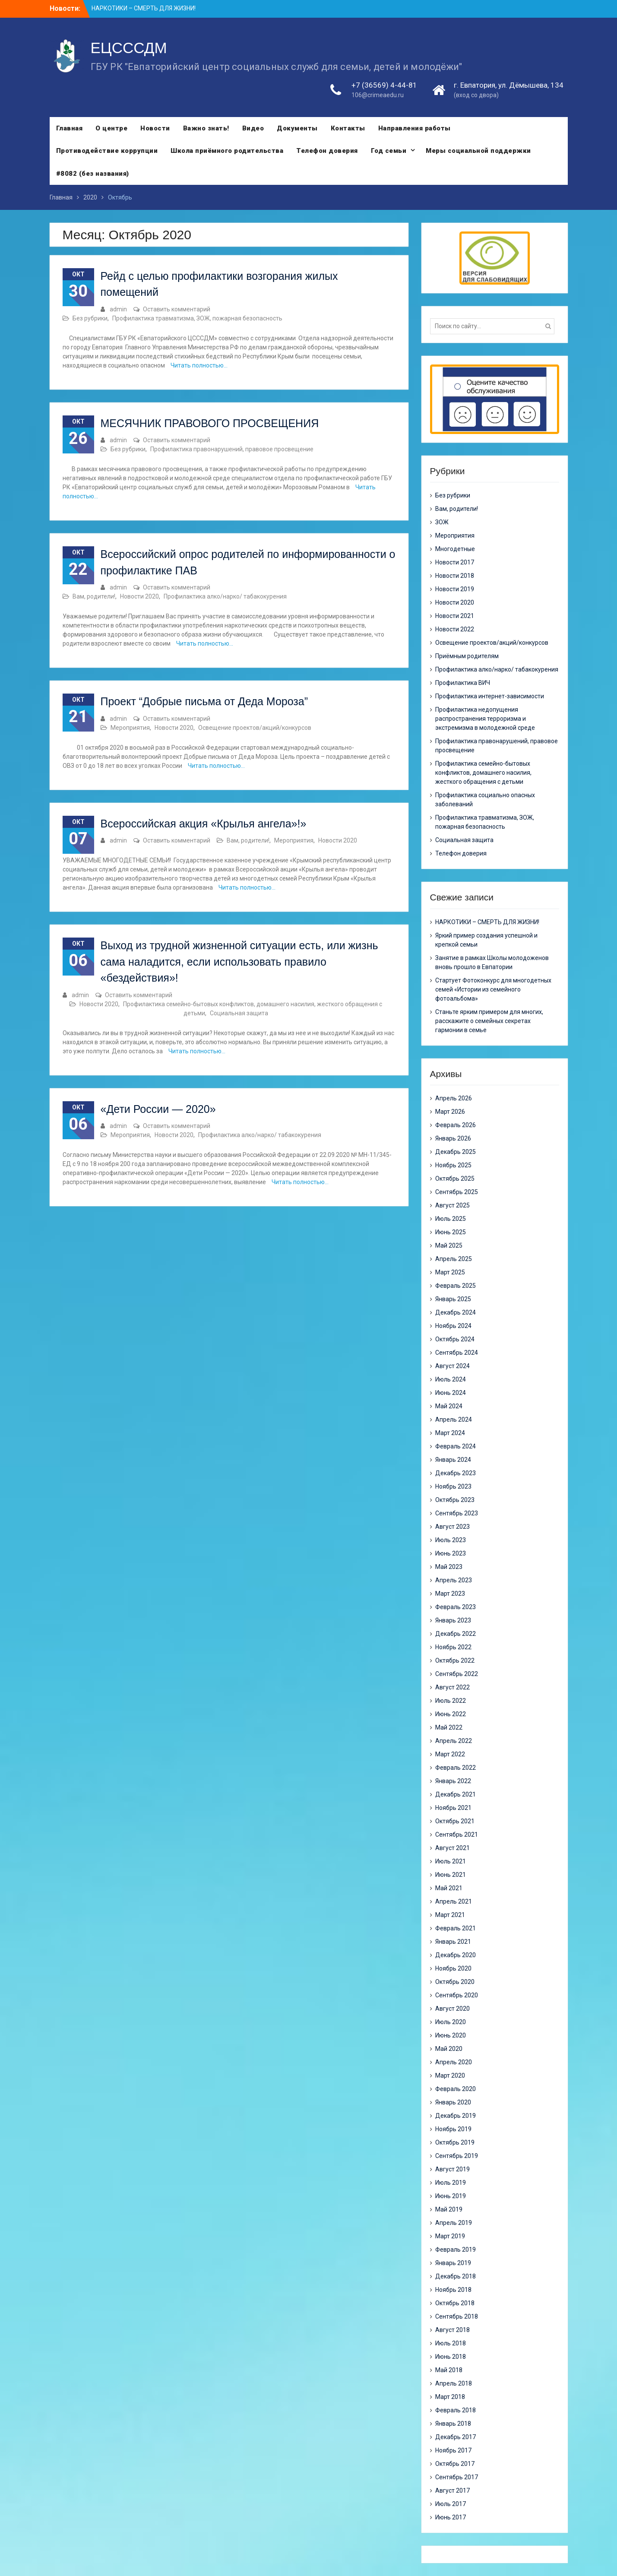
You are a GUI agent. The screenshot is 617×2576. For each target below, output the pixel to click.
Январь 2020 (453, 2102)
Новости (155, 128)
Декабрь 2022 (455, 1633)
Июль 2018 (450, 2343)
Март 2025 (450, 1272)
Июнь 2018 (450, 2356)
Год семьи (389, 151)
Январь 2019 (453, 2262)
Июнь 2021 (450, 1874)
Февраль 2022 (455, 1767)
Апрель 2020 (453, 2062)
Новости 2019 (454, 589)
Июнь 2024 (450, 1392)
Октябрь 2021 (455, 1821)
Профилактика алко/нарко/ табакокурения (225, 596)
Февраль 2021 (455, 1928)
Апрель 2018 (453, 2383)
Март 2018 (450, 2396)
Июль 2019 (450, 2182)
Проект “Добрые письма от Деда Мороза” (204, 701)
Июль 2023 (450, 1540)
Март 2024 (450, 1432)
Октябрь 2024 (455, 1339)
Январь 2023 (453, 1620)
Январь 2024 (453, 1459)
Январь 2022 (453, 1781)
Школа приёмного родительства (227, 151)
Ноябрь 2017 (453, 2450)
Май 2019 (448, 2209)
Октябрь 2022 (455, 1660)
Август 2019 (452, 2169)
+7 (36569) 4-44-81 (384, 85)
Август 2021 (452, 1847)
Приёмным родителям (467, 656)
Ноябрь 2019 (453, 2129)
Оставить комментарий (176, 309)
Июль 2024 (450, 1379)
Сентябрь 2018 (456, 2316)
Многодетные (455, 548)
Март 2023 (450, 1593)
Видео (253, 128)
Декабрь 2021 (455, 1794)
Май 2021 (448, 1888)
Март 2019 (450, 2236)
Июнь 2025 (450, 1232)
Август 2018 (452, 2329)
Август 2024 (452, 1365)
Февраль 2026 (455, 1125)
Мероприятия (130, 727)
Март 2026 (450, 1111)
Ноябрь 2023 (453, 1486)
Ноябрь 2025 (453, 1165)
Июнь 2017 (450, 2517)
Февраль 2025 (455, 1285)
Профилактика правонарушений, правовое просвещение (231, 449)
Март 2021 (450, 1914)
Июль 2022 (450, 1700)
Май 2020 (448, 2048)
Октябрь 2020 (455, 1981)
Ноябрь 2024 (453, 1325)
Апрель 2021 (453, 1901)
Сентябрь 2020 (456, 1995)
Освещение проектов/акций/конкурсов (254, 727)
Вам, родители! (94, 596)
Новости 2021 (454, 615)
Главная (69, 128)
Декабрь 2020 (455, 1955)
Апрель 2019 (453, 2222)
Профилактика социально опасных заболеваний (485, 800)
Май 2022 (448, 1727)
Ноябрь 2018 (453, 2289)
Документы (297, 128)
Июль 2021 (450, 1861)
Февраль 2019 (455, 2249)
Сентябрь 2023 (456, 1513)
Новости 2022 (454, 629)
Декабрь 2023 (455, 1473)
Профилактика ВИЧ (462, 682)
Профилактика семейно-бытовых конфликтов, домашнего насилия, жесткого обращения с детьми (483, 772)
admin (118, 309)
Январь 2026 (453, 1138)
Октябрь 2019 (455, 2142)
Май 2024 (448, 1406)
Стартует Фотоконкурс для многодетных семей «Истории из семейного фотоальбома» (493, 989)
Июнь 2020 (450, 2035)
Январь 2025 (453, 1299)
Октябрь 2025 (455, 1178)
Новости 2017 (454, 562)
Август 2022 (452, 1687)
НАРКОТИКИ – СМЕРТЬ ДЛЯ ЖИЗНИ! (144, 8)
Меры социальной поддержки (478, 151)
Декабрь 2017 (455, 2436)
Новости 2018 (454, 575)
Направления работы (414, 128)
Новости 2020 (139, 596)
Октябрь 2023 (455, 1499)
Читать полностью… (199, 365)
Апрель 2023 (453, 1580)
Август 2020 (452, 2008)
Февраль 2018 (455, 2410)
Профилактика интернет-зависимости (489, 696)
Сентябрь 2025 (456, 1191)
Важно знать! (206, 128)
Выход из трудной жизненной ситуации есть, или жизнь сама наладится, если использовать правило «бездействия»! (239, 961)
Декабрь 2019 (455, 2115)
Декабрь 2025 (455, 1151)
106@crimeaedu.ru (377, 95)
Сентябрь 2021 (456, 1834)
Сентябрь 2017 (456, 2477)
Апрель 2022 (453, 1740)
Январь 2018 (453, 2423)
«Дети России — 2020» (158, 1109)
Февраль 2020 (455, 2088)
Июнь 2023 (450, 1553)
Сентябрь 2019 (456, 2155)
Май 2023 (448, 1566)
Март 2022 (450, 1754)
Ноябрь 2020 (453, 1968)
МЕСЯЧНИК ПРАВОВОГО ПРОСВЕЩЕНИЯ (210, 423)
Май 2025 (448, 1245)
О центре (111, 128)
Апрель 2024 (453, 1419)
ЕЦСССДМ (129, 48)
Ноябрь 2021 (453, 1807)
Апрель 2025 (453, 1258)
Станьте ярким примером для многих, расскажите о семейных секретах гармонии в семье (489, 1020)
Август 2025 (452, 1205)
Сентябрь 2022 (456, 1673)
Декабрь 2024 (455, 1312)
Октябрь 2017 (455, 2463)
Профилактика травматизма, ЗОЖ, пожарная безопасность (197, 318)
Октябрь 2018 (455, 2303)
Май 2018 (448, 2370)
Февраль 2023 (455, 1606)
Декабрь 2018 (455, 2276)
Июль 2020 (450, 2021)
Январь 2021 (453, 1941)
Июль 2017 (450, 2503)
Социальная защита (239, 1013)
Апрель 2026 (453, 1098)
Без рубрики (90, 318)
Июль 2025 (450, 1218)
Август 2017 (452, 2490)
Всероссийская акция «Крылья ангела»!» (204, 823)
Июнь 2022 (450, 1714)
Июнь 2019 (450, 2196)
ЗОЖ (442, 522)
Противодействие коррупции (107, 151)
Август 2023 (452, 1526)
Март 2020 (450, 2075)
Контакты (348, 128)
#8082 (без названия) (92, 173)
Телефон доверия (327, 151)
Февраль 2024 (455, 1446)
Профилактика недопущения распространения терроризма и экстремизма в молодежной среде (485, 718)
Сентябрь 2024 (456, 1352)
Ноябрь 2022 (453, 1647)
